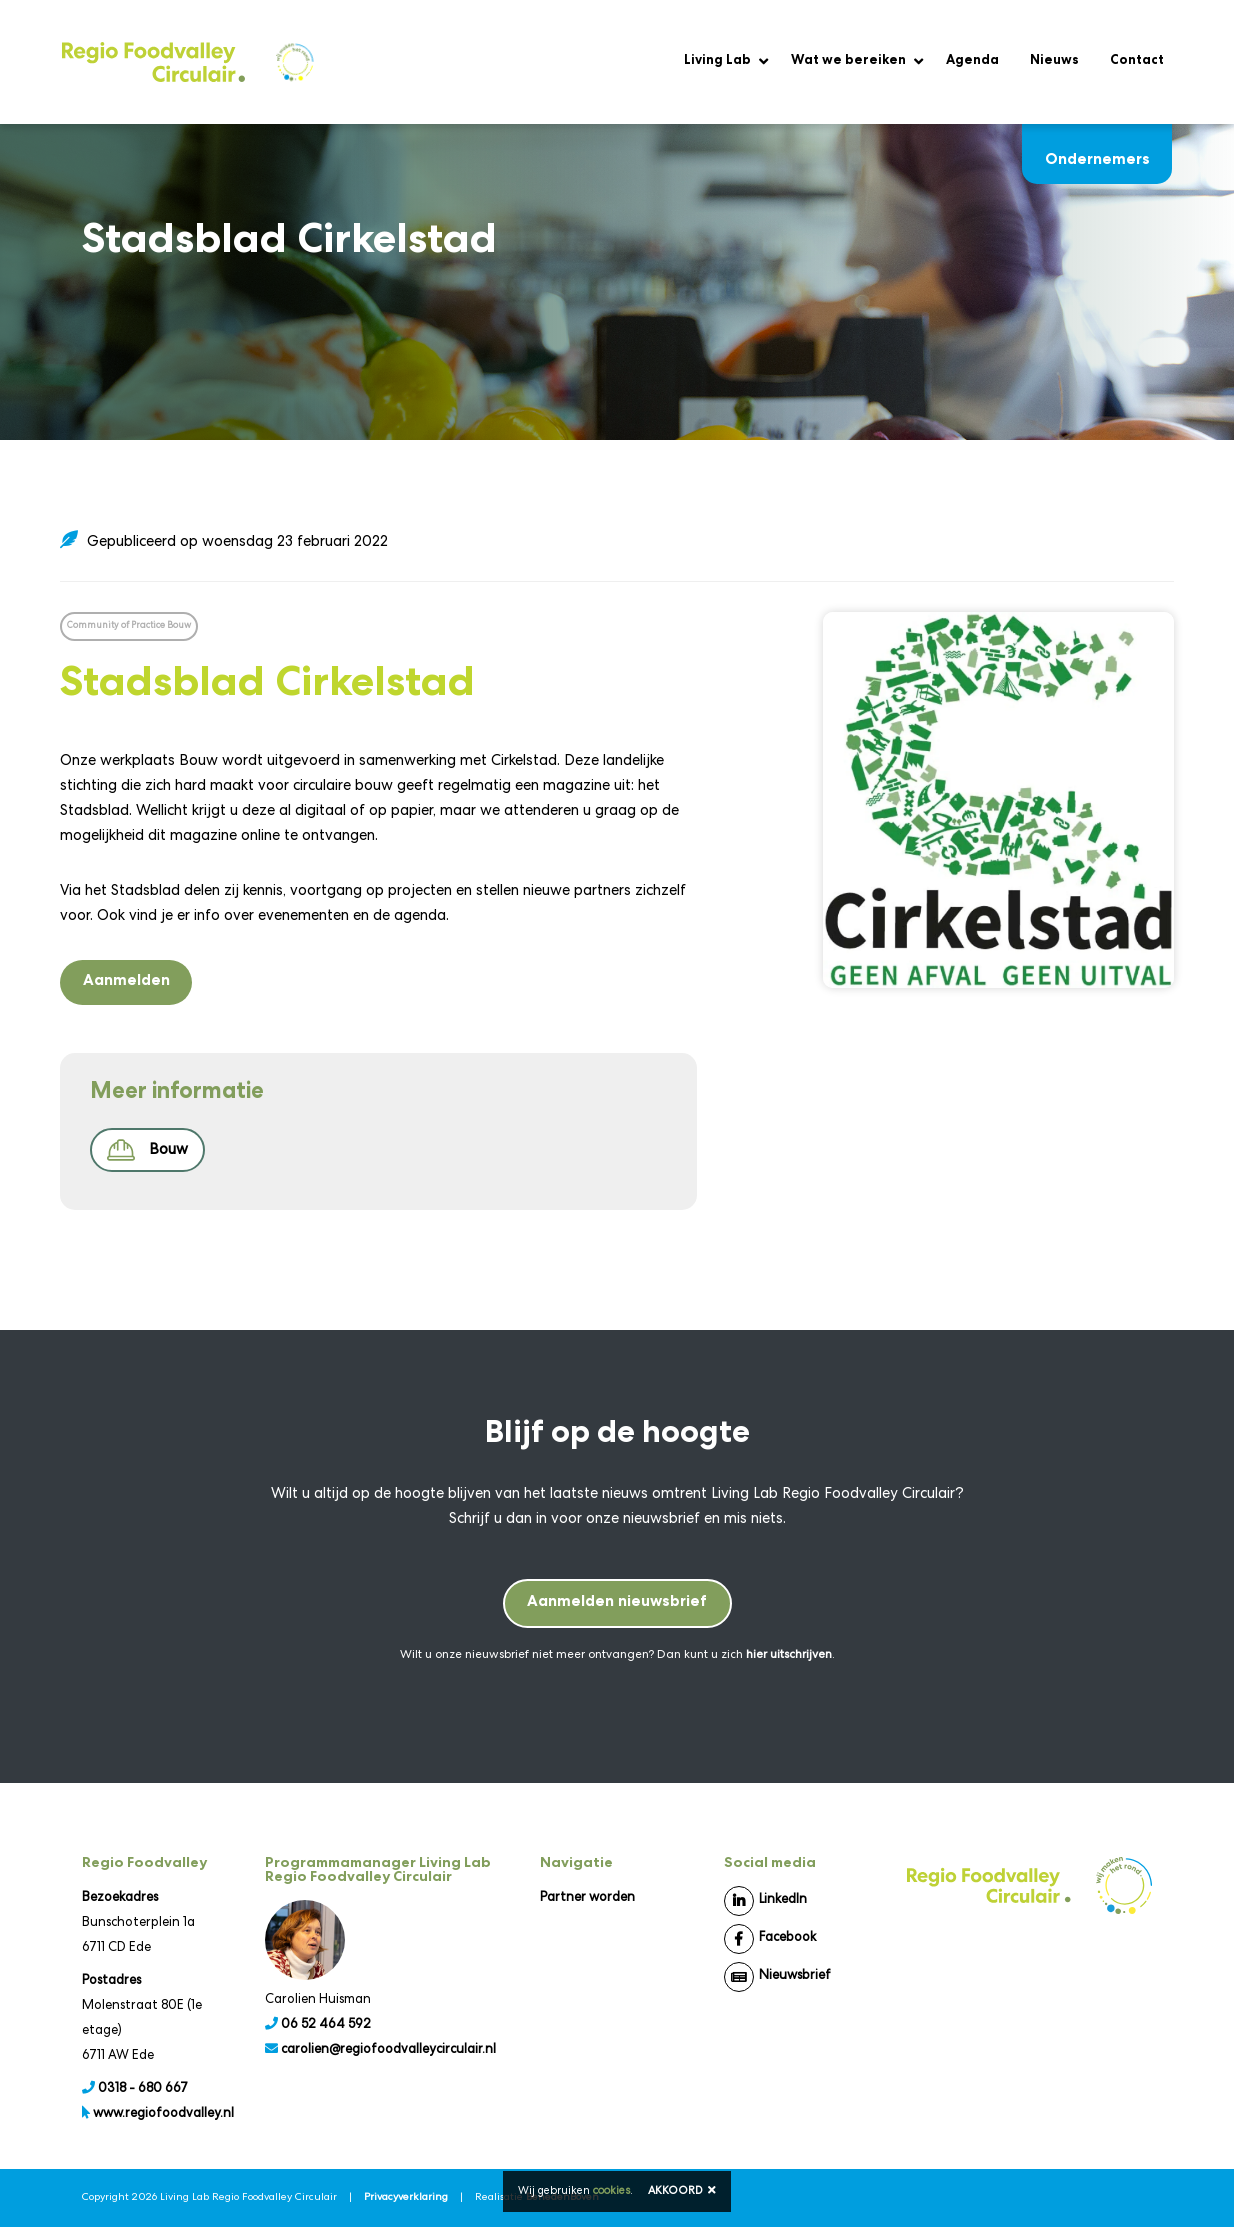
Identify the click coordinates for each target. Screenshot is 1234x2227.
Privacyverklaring (406, 2198)
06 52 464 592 (326, 2025)
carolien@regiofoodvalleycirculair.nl (388, 2050)
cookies (611, 2191)
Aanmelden (126, 982)
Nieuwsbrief (777, 1977)
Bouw (147, 1150)
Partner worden (587, 1898)
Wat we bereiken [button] (848, 61)
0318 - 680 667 (143, 2089)
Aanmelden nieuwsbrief (617, 1603)
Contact (1137, 61)
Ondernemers (1097, 146)
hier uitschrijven (789, 1656)
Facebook (770, 1939)
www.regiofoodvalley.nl (163, 2114)
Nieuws (1054, 61)
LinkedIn (765, 1901)
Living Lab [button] (717, 61)
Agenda (972, 61)
